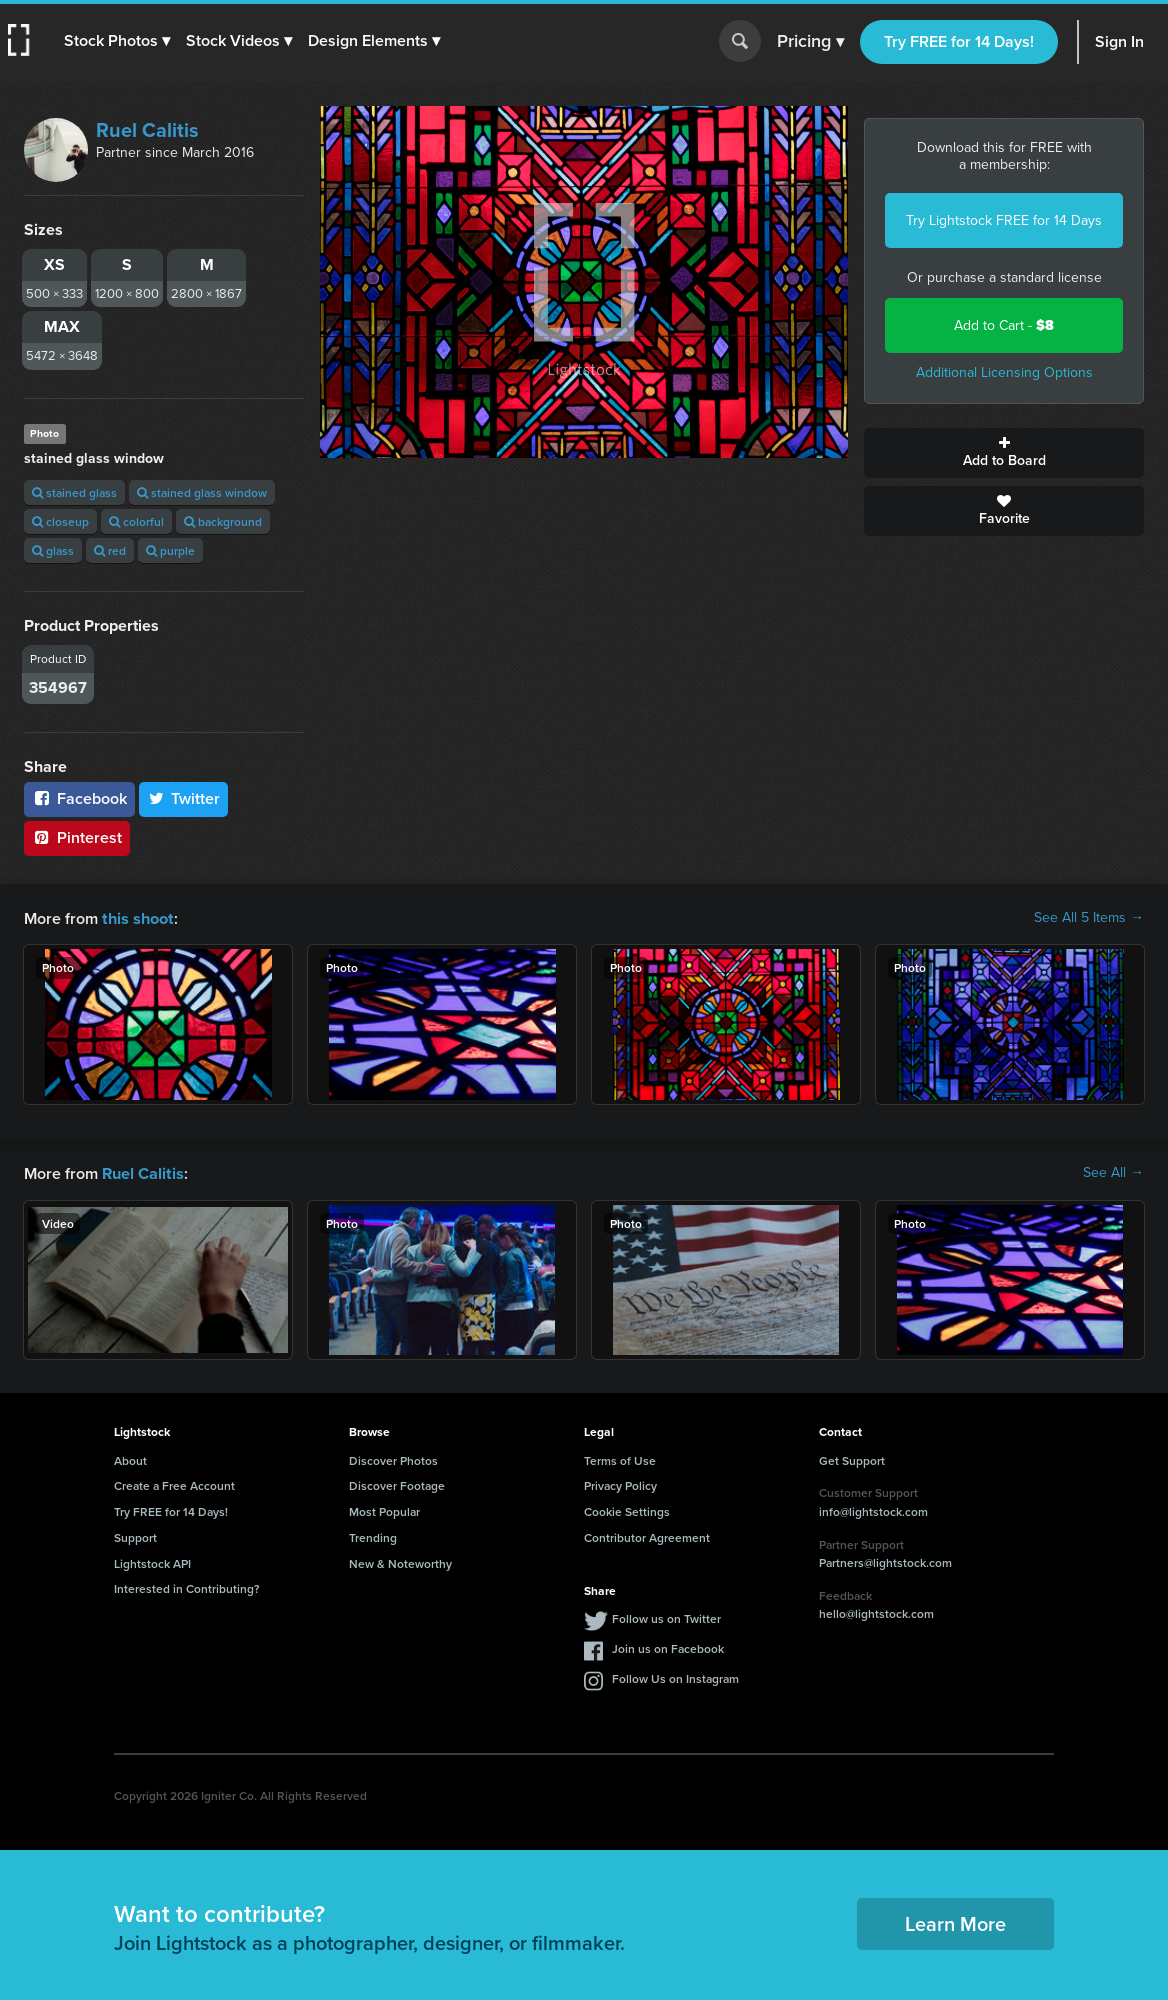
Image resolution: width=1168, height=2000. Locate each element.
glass (53, 550)
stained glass (74, 492)
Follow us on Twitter (666, 1616)
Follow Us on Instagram (675, 1676)
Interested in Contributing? (187, 1586)
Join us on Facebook (668, 1646)
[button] (117, 41)
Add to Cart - (1004, 325)
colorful (136, 521)
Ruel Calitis (147, 130)
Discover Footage (397, 1483)
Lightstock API (152, 1561)
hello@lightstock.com (876, 1611)
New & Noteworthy (400, 1561)
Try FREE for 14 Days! (959, 41)
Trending (373, 1535)
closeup (60, 521)
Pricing (810, 42)
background (223, 521)
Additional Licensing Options (1004, 372)
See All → (1113, 1172)
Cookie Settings (627, 1509)
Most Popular (384, 1509)
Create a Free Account (174, 1483)
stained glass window (202, 492)
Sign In (1119, 41)
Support (135, 1535)
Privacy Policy (620, 1483)
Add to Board (1004, 453)
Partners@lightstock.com (885, 1560)
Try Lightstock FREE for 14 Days (1004, 220)
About (130, 1458)
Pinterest (77, 837)
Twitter (184, 798)
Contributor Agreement (647, 1535)
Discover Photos (393, 1458)
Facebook (79, 798)
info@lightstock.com (873, 1509)
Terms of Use (620, 1458)
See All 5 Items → (1089, 918)
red (110, 550)
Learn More (955, 1921)
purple (170, 550)
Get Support (852, 1458)
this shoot (137, 917)
